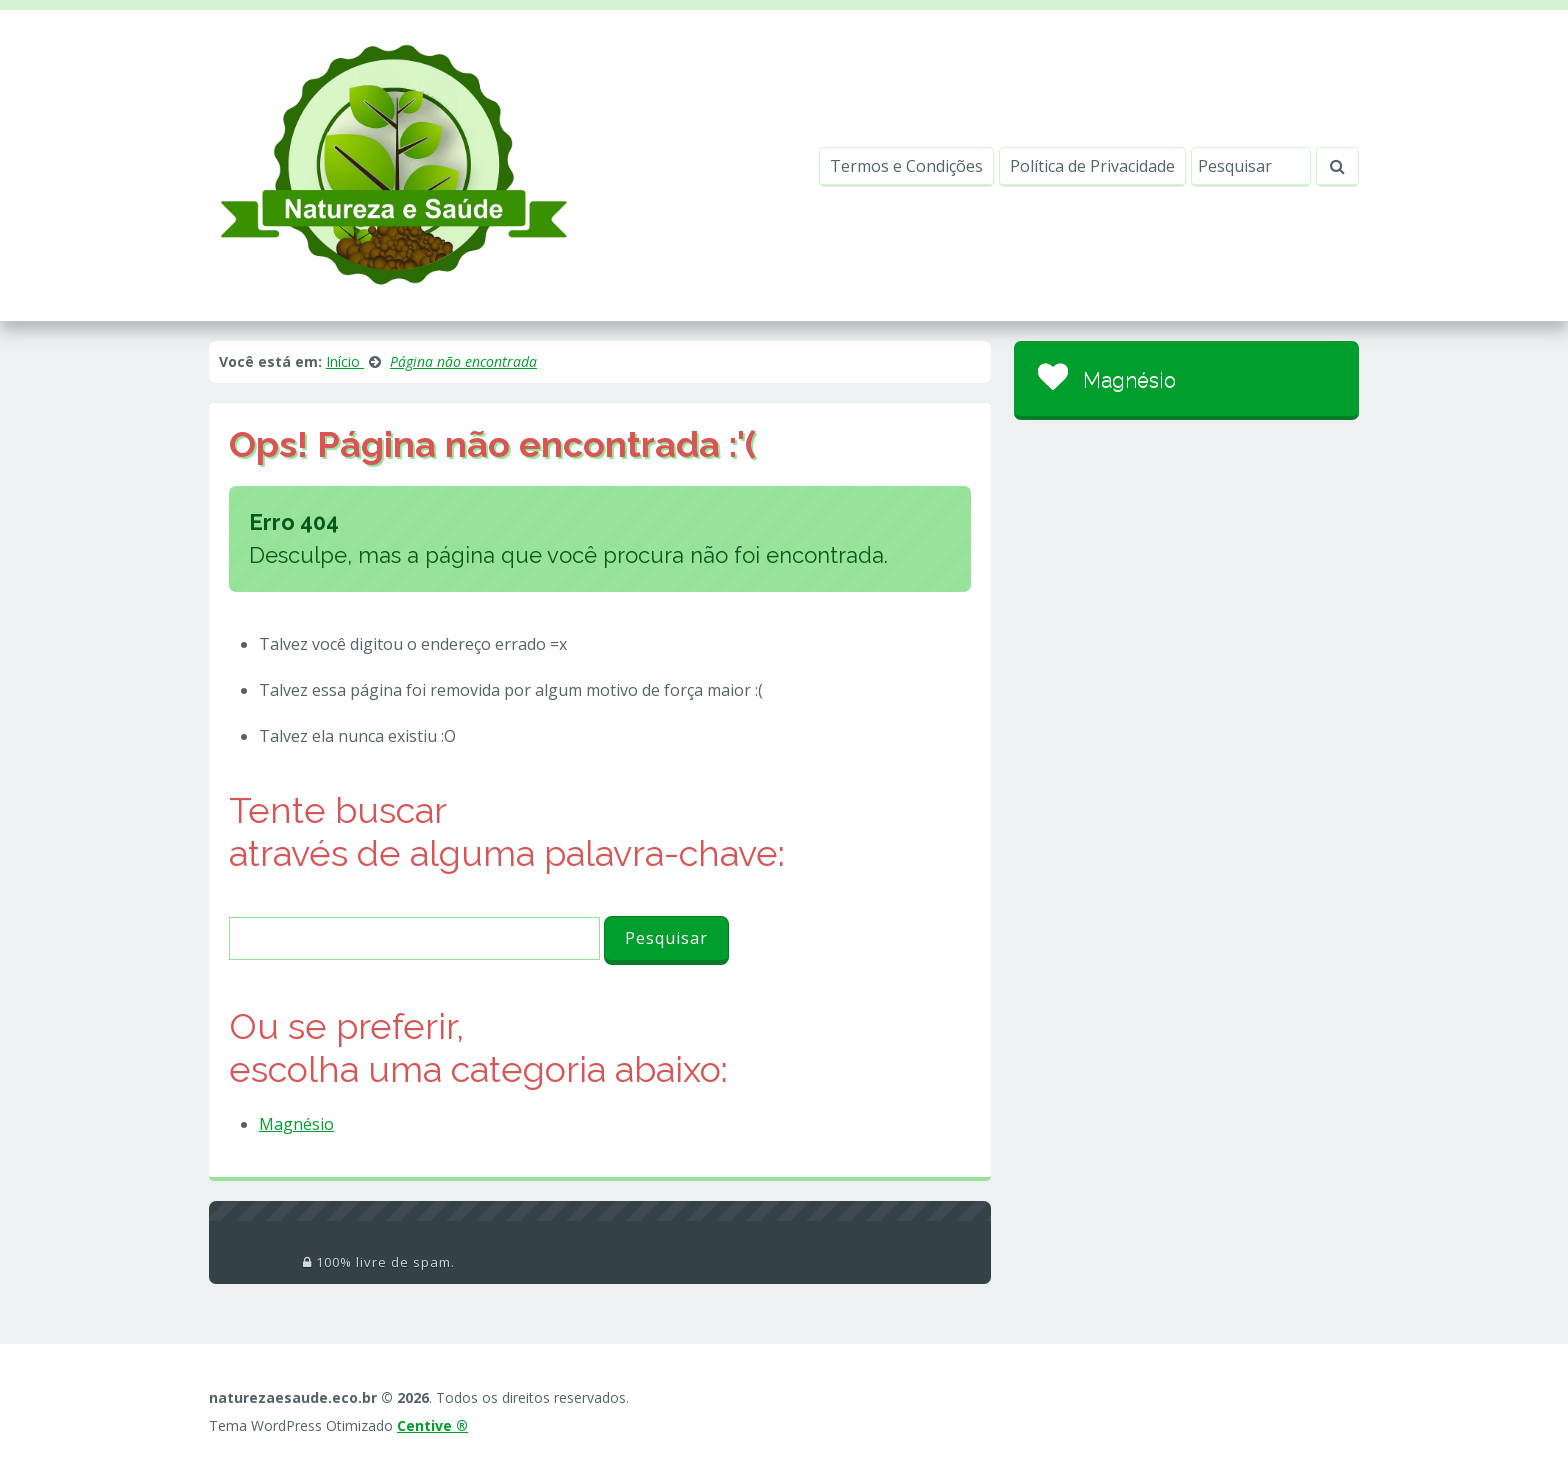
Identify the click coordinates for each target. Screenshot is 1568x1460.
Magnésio (296, 1124)
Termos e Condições (906, 166)
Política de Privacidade (1092, 166)
